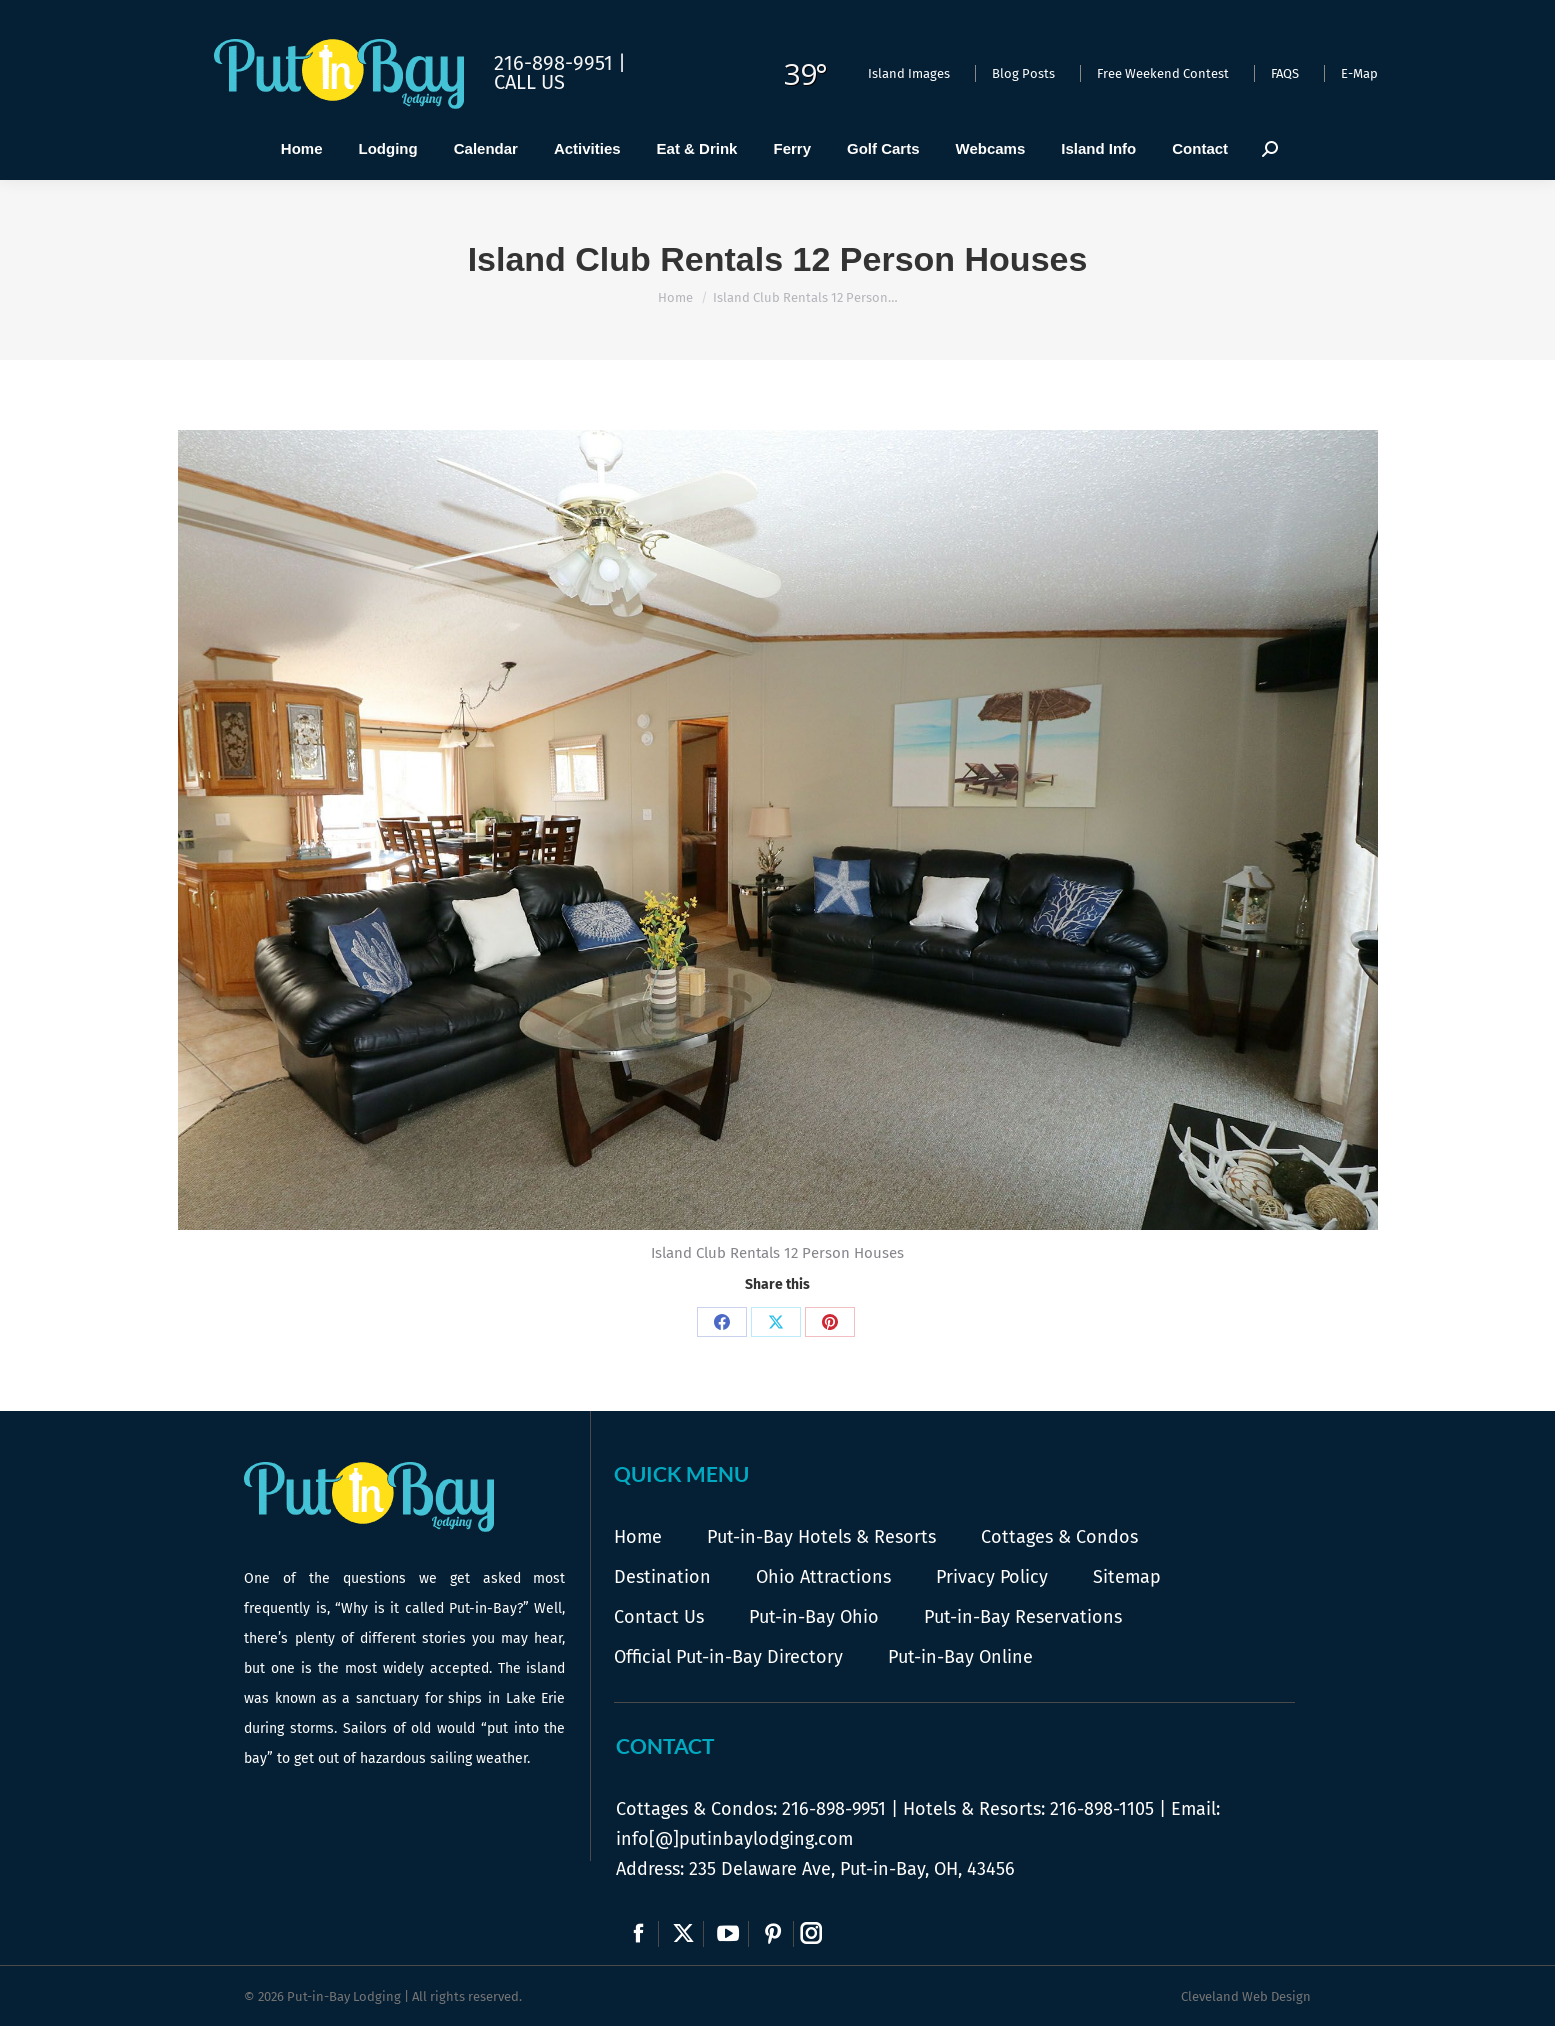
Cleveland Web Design (1246, 1996)
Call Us (529, 82)
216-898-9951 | (560, 63)
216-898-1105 (1102, 1809)
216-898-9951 (834, 1809)
